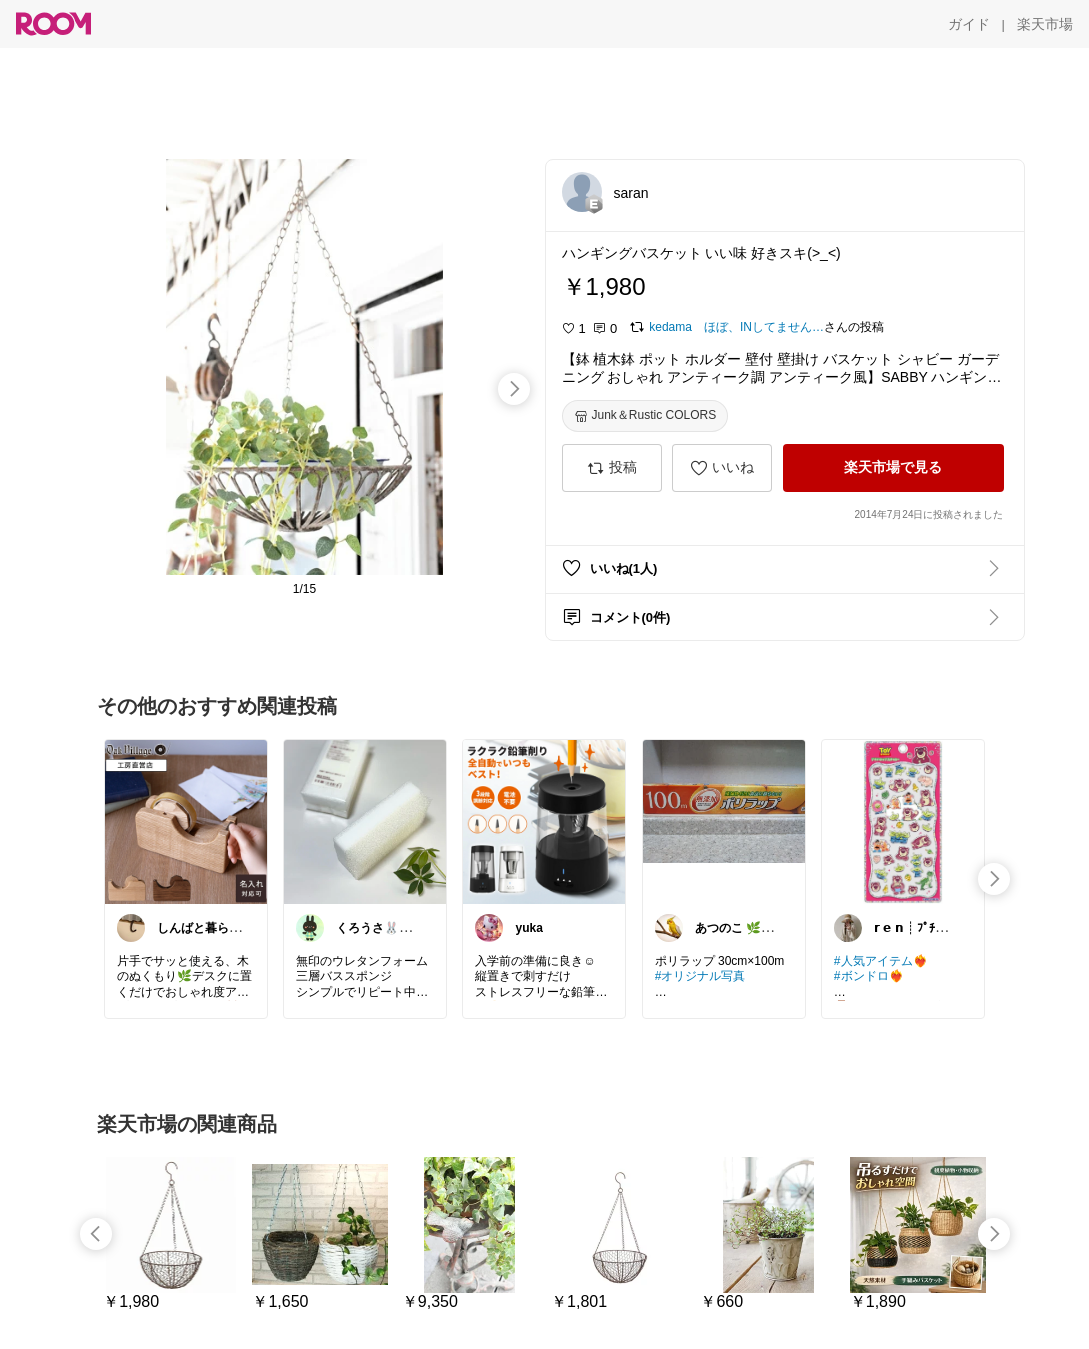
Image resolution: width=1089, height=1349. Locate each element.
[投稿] (612, 468)
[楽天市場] (1045, 24)
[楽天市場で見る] (893, 468)
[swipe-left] (96, 1234)
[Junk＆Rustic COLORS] (645, 416)
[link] (186, 821)
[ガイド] (969, 24)
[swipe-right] (514, 389)
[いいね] (722, 468)
